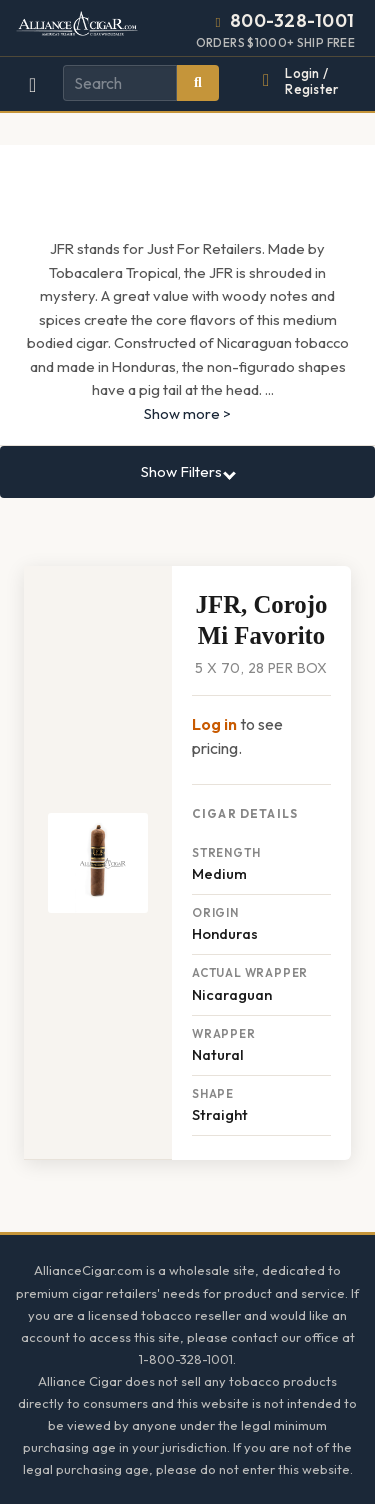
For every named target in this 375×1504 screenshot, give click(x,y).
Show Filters (188, 471)
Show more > (187, 413)
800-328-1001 (292, 20)
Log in (214, 724)
